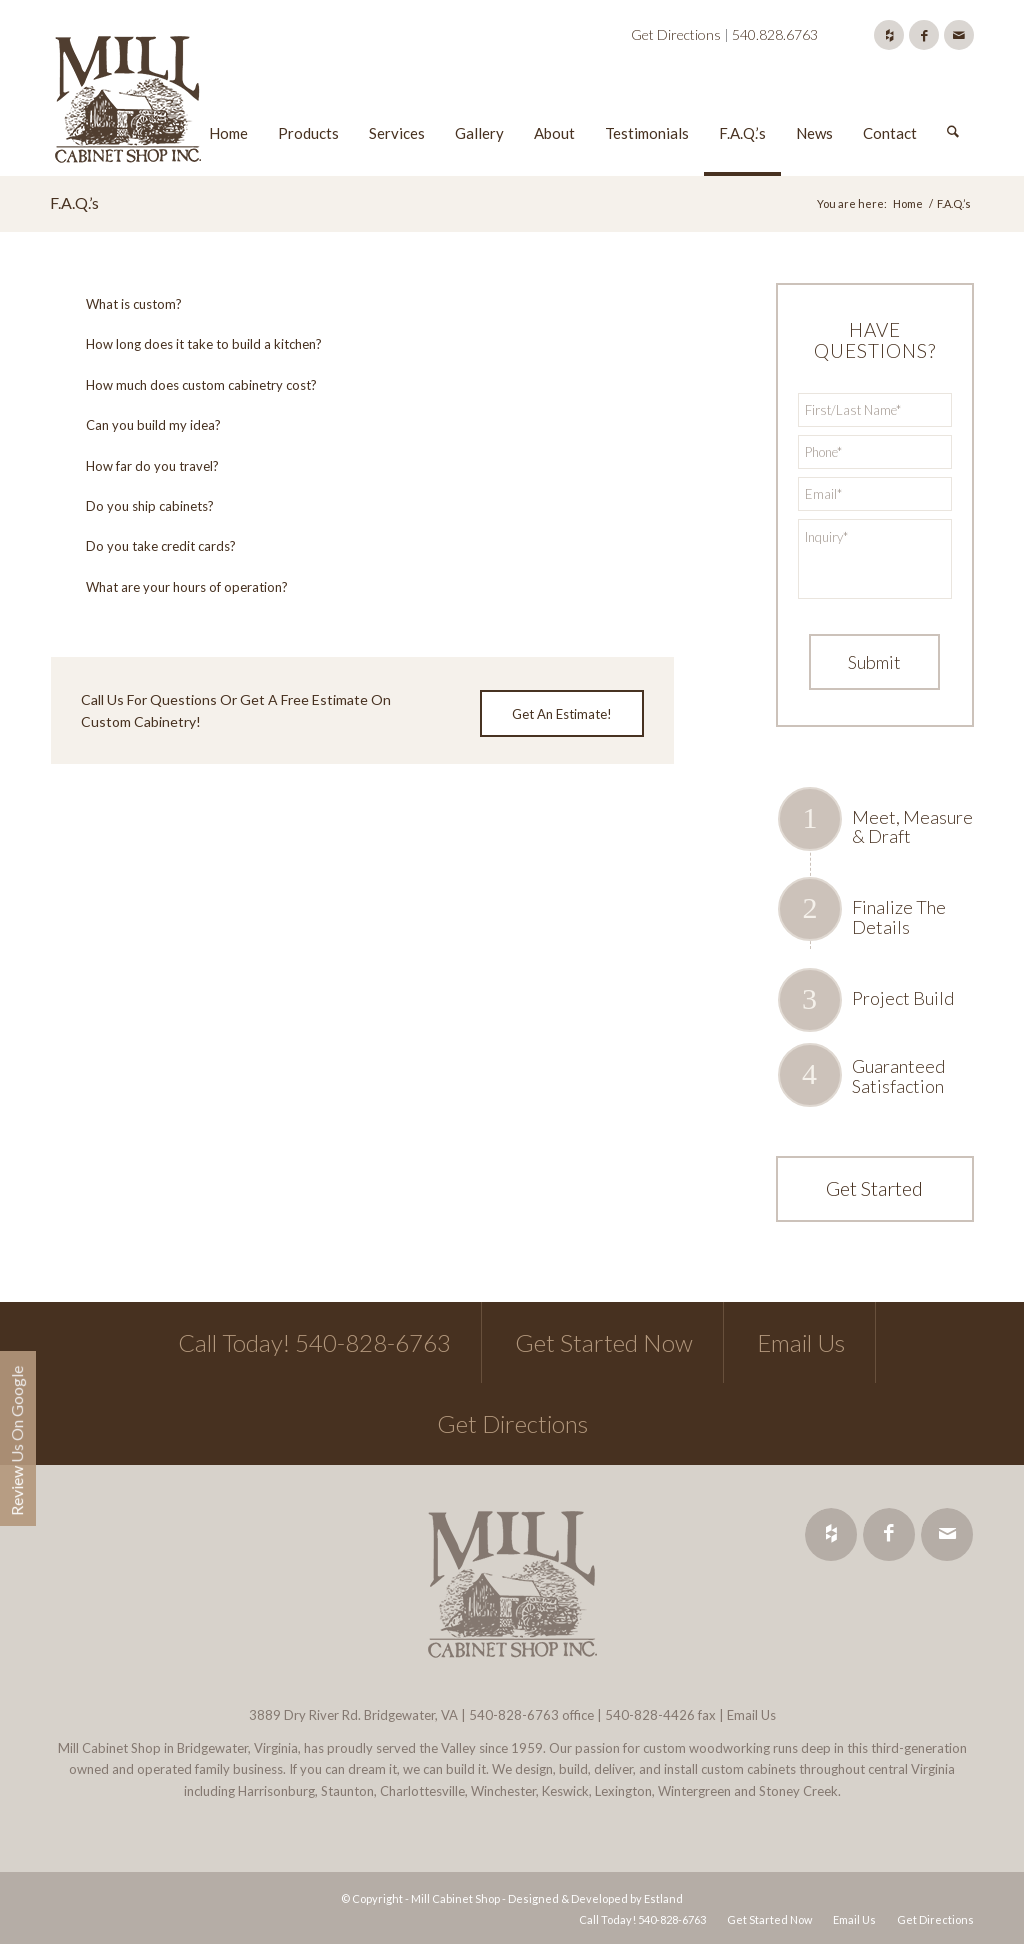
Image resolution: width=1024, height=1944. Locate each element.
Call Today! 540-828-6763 (314, 1342)
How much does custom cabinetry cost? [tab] (189, 385)
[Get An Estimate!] (562, 714)
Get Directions (676, 34)
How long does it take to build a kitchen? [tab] (191, 344)
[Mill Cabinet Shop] (128, 103)
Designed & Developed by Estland (595, 1898)
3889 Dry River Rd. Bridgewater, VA (353, 1715)
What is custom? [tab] (121, 304)
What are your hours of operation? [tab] (174, 587)
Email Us (801, 1342)
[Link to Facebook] (924, 35)
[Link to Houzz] (889, 35)
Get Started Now (604, 1342)
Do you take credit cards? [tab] (148, 546)
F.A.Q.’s (74, 202)
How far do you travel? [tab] (140, 466)
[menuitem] (228, 103)
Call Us (102, 699)
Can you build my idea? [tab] (141, 425)
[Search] (953, 103)
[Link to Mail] (959, 35)
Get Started (874, 1188)
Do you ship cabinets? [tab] (137, 506)
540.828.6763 (775, 34)
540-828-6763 (514, 1715)
